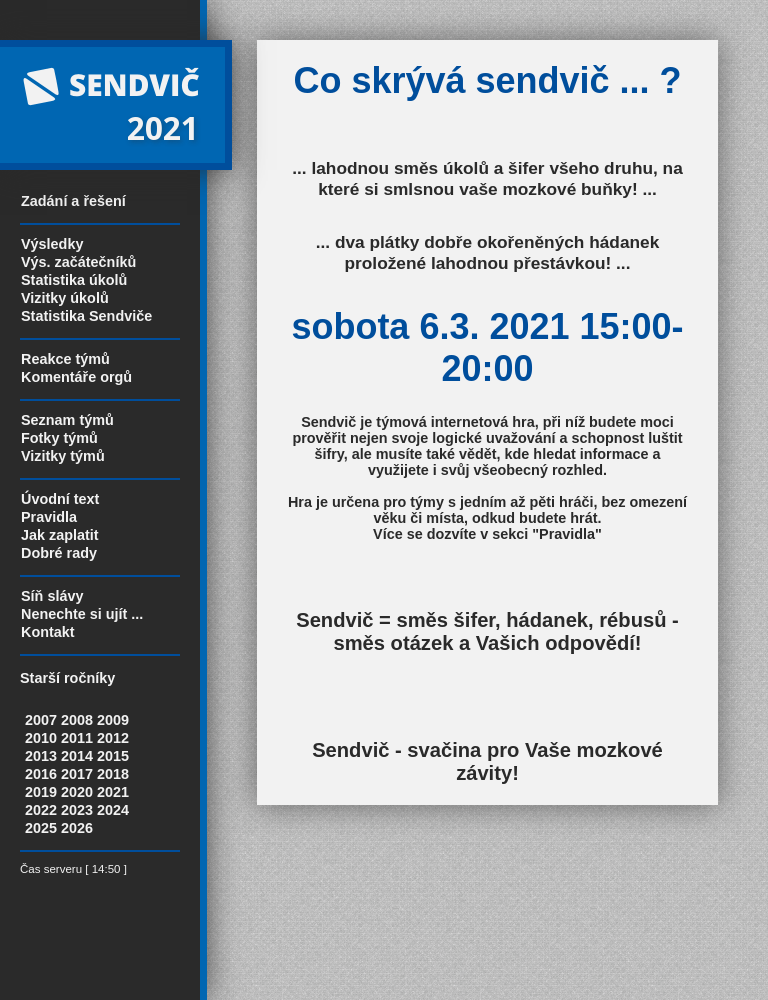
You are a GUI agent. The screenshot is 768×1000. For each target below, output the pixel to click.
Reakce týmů (65, 359)
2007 (41, 720)
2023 (77, 810)
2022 (41, 810)
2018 (113, 774)
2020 (77, 792)
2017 (77, 774)
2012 (113, 738)
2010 (41, 738)
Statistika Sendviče (86, 316)
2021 (113, 792)
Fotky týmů (59, 438)
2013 (41, 756)
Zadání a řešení (73, 201)
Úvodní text (60, 499)
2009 (113, 720)
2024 (113, 810)
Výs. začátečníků (78, 262)
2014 (77, 756)
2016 (41, 774)
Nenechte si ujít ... (82, 614)
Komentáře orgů (76, 377)
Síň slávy (52, 596)
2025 (41, 828)
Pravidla (49, 517)
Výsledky (52, 244)
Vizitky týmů (63, 456)
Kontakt (48, 632)
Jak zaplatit (60, 535)
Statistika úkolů (74, 280)
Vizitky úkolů (65, 298)
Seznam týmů (67, 420)
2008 (77, 720)
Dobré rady (59, 553)
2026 (77, 828)
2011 (77, 738)
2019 (41, 792)
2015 (113, 756)
